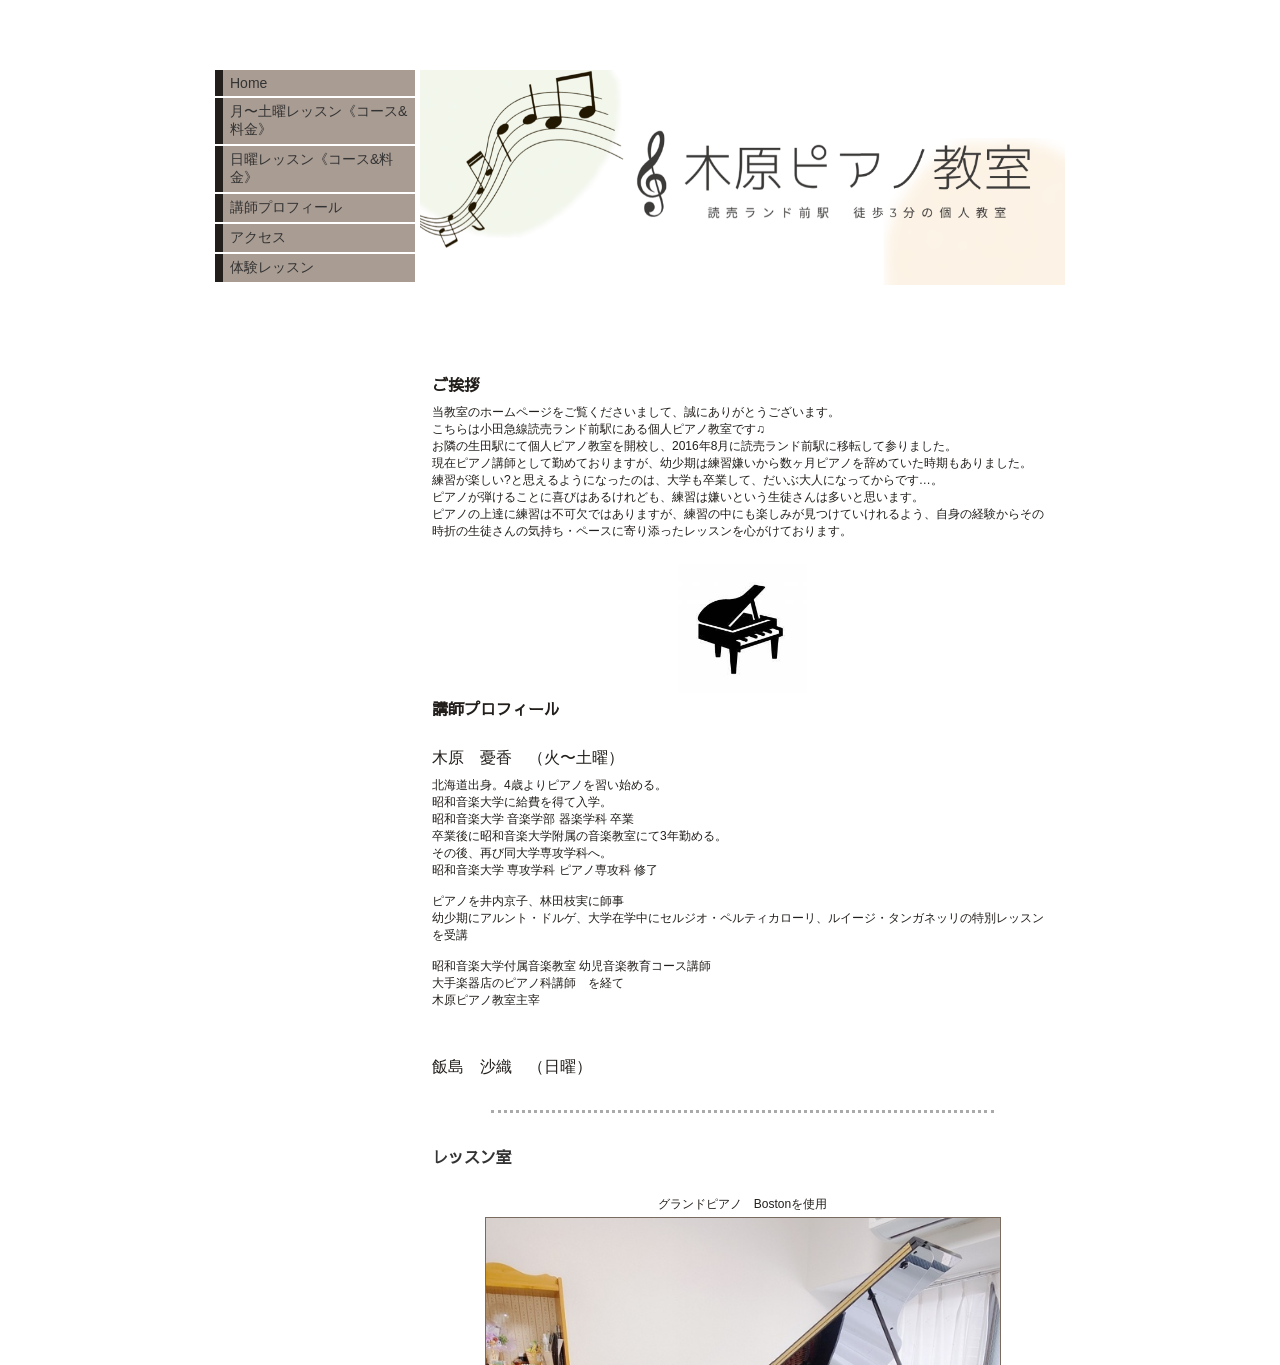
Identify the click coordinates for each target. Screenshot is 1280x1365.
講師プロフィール (286, 207)
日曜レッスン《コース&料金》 (311, 168)
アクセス (258, 237)
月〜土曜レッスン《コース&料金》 (318, 120)
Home (248, 83)
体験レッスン (272, 267)
